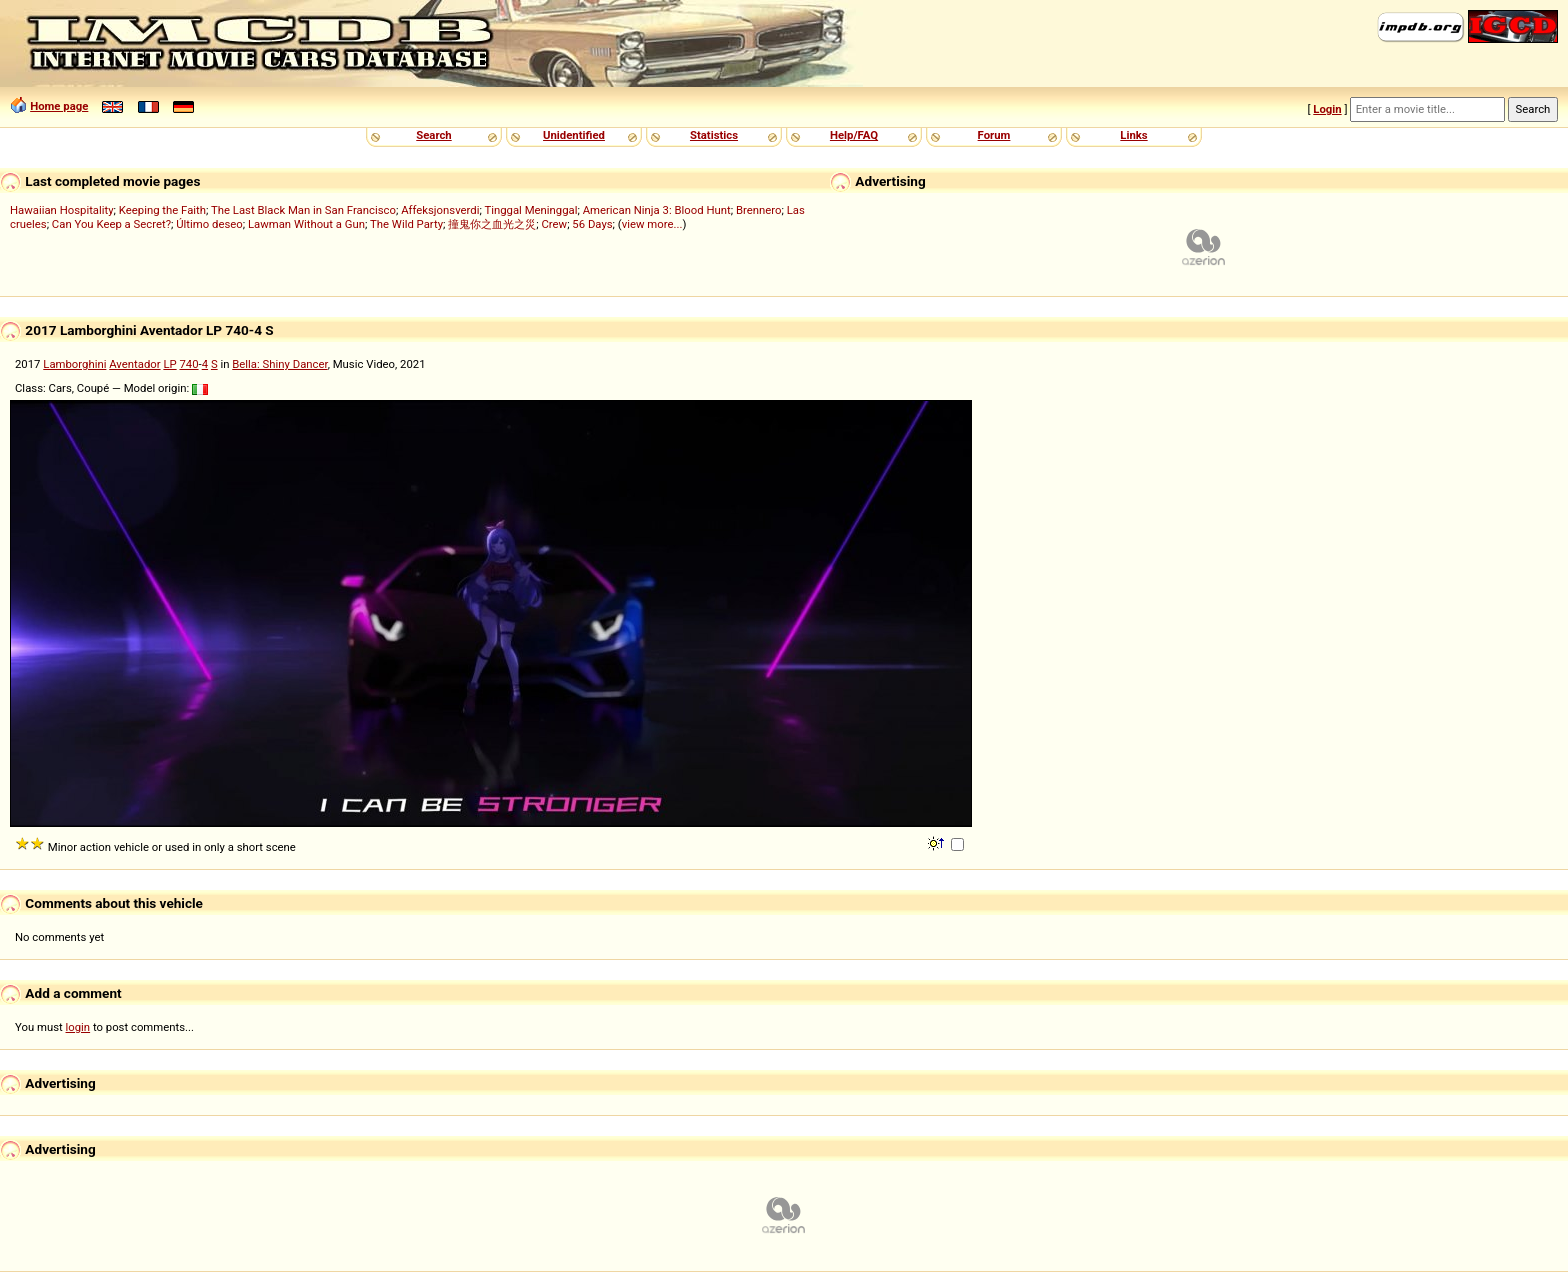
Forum (994, 135)
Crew (554, 224)
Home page (59, 106)
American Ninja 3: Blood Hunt (657, 210)
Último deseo (209, 224)
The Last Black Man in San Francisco (303, 210)
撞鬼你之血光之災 (492, 224)
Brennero (759, 210)
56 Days (592, 224)
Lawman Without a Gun (306, 224)
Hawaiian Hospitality (62, 210)
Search (433, 135)
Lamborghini (74, 364)
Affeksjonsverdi (440, 210)
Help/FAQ (854, 135)
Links (1133, 135)
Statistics (714, 135)
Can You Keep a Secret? (111, 224)
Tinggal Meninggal (530, 210)
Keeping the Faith (162, 210)
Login (1327, 109)
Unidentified (574, 135)
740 (188, 364)
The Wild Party (406, 224)
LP (169, 364)
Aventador (134, 364)
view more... (652, 224)
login (78, 1027)
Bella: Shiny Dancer (279, 364)
